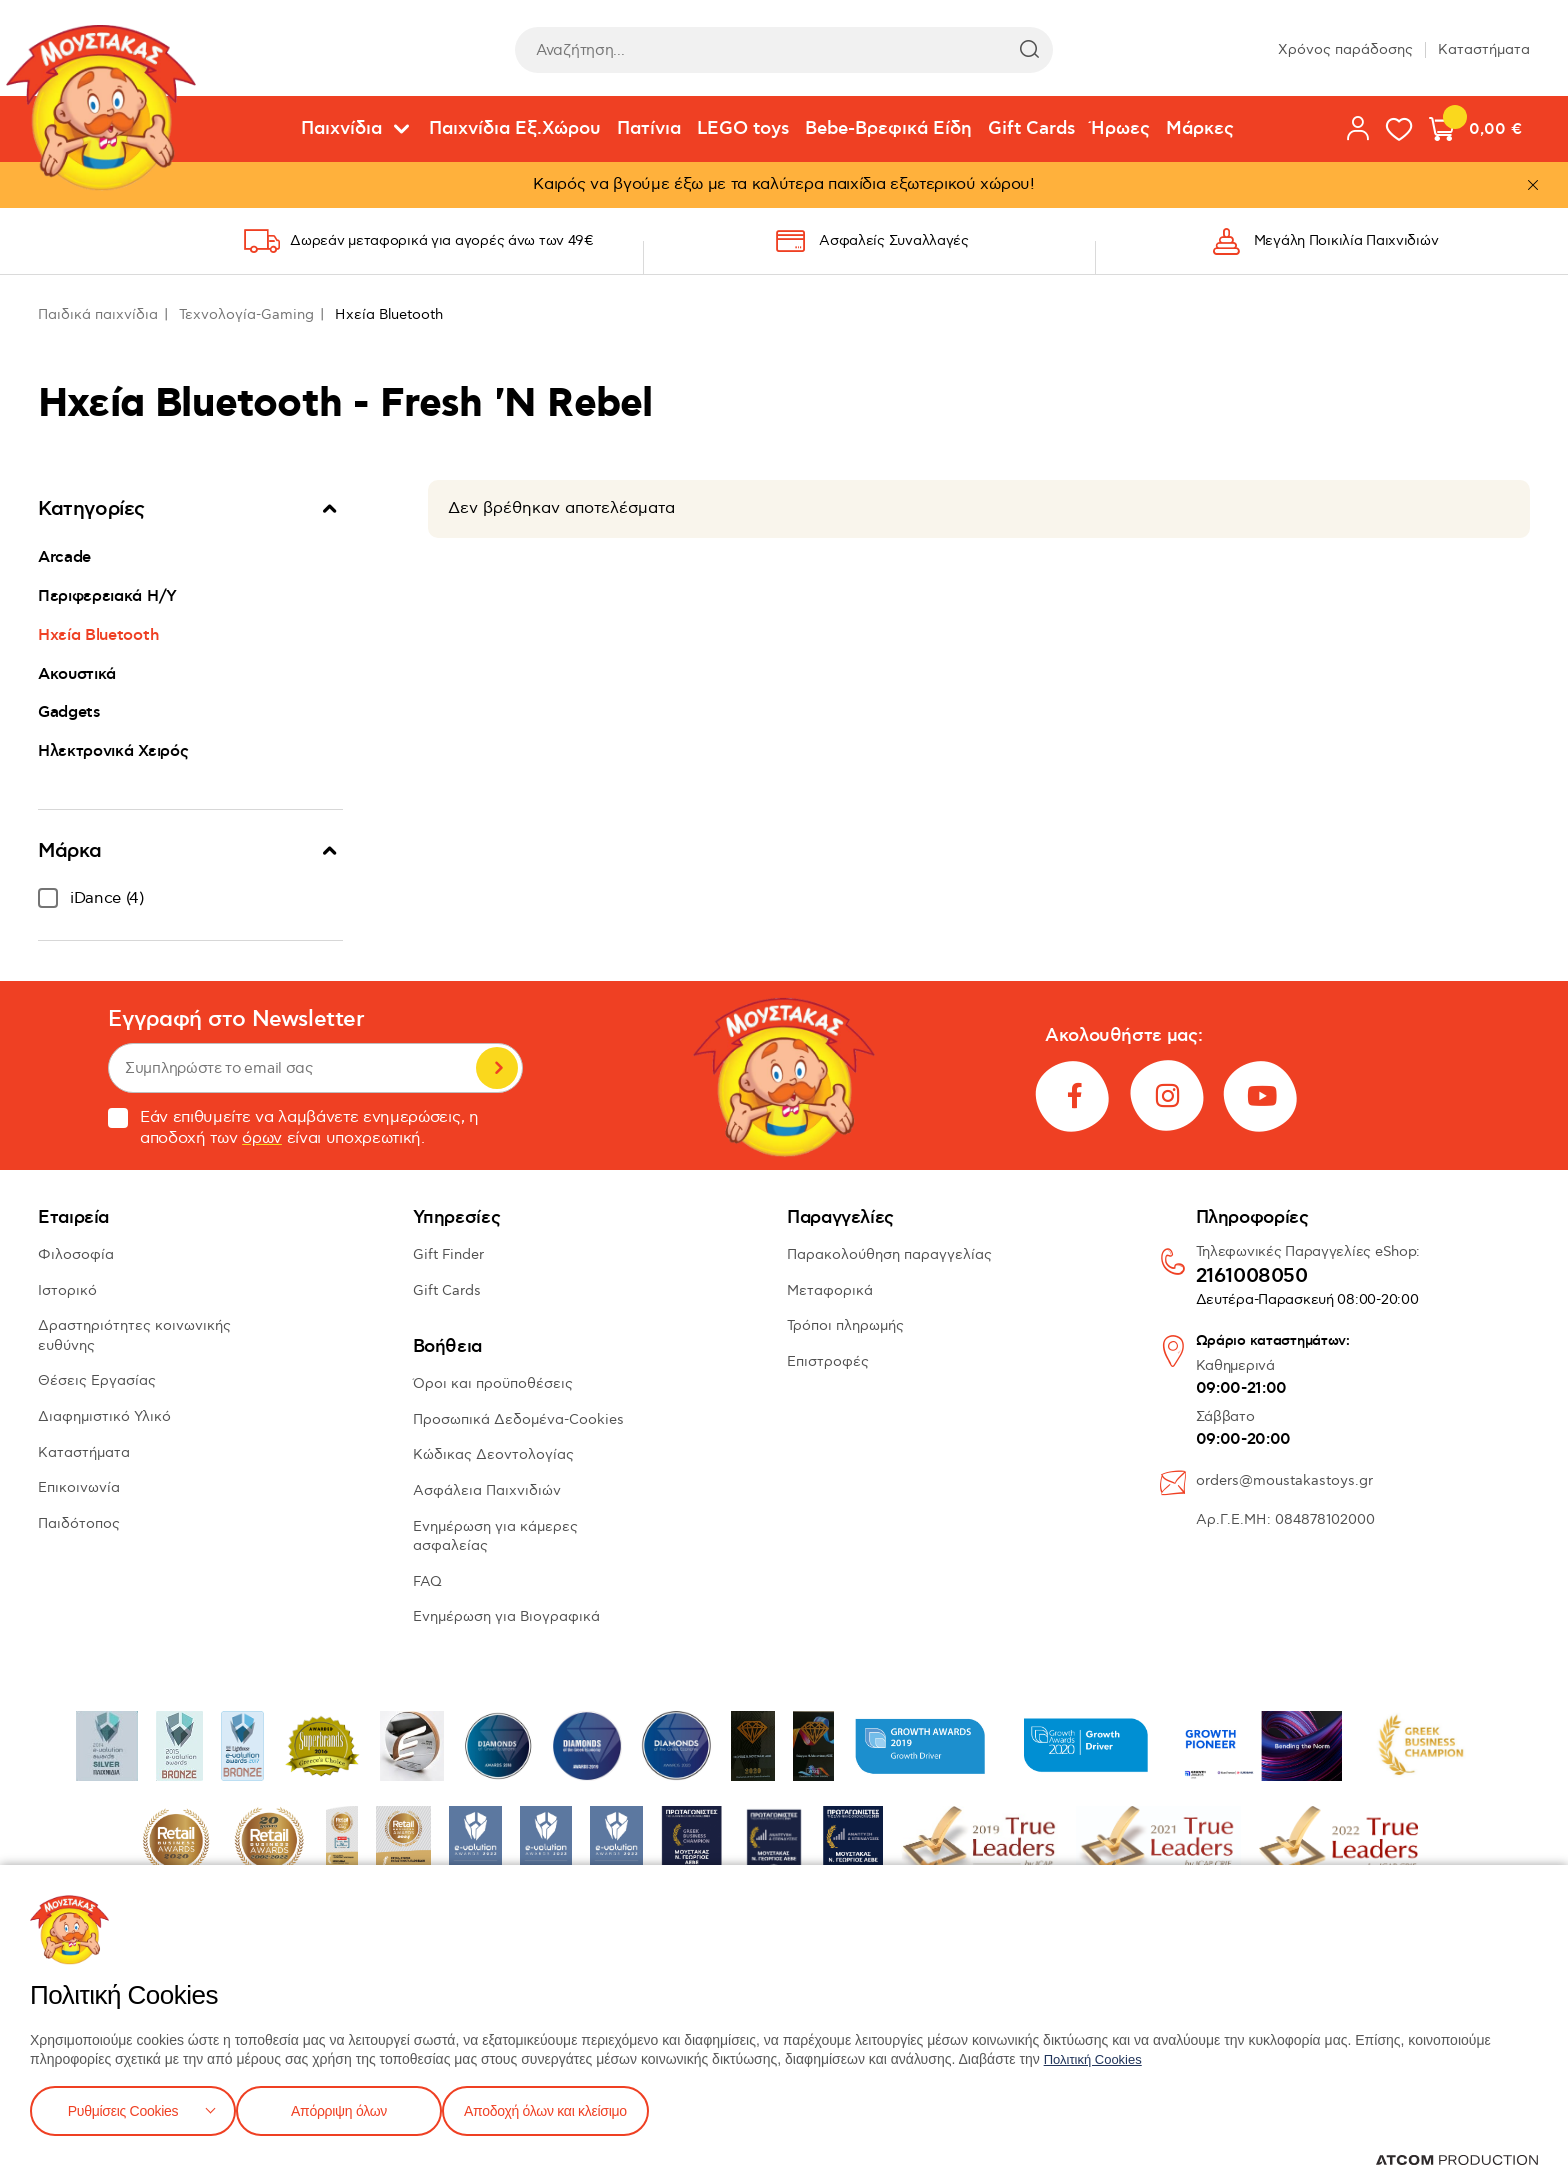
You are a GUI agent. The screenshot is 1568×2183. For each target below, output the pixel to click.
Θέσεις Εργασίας (97, 1380)
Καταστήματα (1484, 49)
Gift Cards (1031, 129)
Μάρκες (1200, 129)
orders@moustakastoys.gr (1284, 1480)
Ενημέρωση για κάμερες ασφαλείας (495, 1536)
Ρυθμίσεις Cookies (123, 2108)
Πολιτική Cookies (1097, 2055)
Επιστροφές (828, 1361)
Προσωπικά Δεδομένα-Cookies (518, 1419)
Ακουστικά (77, 674)
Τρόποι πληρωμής (845, 1325)
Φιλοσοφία (76, 1254)
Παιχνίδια (341, 129)
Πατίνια (649, 129)
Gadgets (69, 712)
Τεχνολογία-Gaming (246, 314)
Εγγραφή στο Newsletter (236, 1019)
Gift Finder (448, 1254)
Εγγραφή (497, 1068)
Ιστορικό (67, 1290)
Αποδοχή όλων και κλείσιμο (577, 2108)
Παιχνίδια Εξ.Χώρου (515, 129)
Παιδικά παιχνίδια (98, 314)
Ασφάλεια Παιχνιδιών (487, 1490)
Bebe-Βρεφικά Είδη (888, 129)
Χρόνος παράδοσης (1345, 49)
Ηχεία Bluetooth (98, 635)
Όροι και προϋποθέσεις (493, 1383)
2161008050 (1252, 1277)
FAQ (427, 1581)
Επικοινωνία (79, 1487)
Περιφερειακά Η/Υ (107, 596)
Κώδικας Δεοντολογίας (493, 1454)
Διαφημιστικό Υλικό (104, 1416)
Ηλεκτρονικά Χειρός (113, 751)
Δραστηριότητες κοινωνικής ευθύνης (134, 1335)
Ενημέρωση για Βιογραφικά (506, 1616)
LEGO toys (743, 129)
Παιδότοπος (79, 1523)
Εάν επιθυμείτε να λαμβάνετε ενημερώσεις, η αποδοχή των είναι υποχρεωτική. (293, 1128)
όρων (262, 1138)
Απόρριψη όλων (349, 2108)
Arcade (64, 557)
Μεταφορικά (830, 1290)
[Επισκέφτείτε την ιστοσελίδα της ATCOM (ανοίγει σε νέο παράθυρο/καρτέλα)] (1457, 2160)
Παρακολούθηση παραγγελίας (889, 1254)
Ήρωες (1120, 129)
